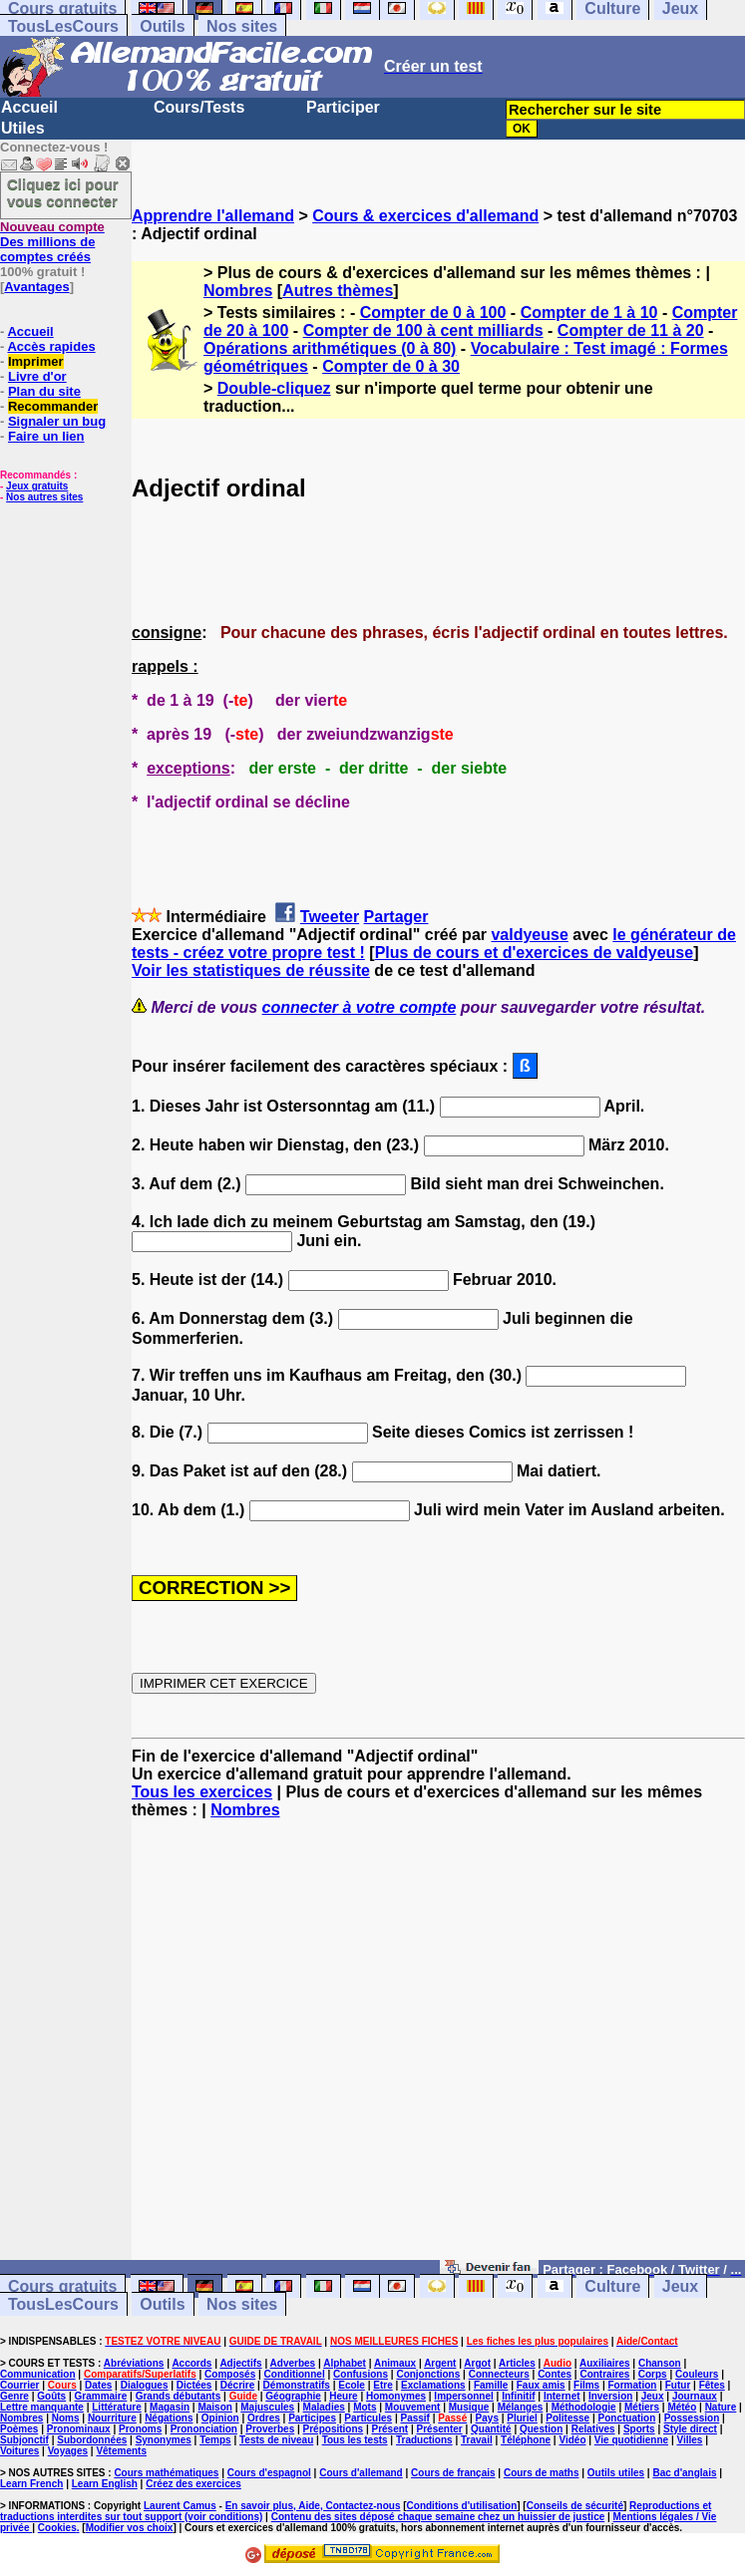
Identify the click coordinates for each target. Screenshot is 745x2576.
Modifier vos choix (130, 2527)
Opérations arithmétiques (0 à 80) (329, 348)
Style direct (690, 2428)
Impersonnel (463, 2396)
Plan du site (44, 391)
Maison (214, 2407)
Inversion (610, 2396)
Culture (612, 2286)
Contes (554, 2374)
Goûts (51, 2396)
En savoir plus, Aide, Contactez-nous (313, 2505)
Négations (168, 2418)
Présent (390, 2428)
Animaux (395, 2363)
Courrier (19, 2385)
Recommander (53, 406)
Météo (681, 2407)
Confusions (360, 2374)
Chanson (659, 2363)
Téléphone (526, 2439)
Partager (396, 916)
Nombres (237, 290)
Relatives (593, 2428)
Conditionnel (294, 2374)
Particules (368, 2418)
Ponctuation (627, 2418)
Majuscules (267, 2407)
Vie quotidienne (631, 2439)
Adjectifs (240, 2363)
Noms (66, 2418)
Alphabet (344, 2363)
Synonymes (163, 2439)
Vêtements (121, 2450)
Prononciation (204, 2428)
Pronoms (140, 2428)
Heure (343, 2396)
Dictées (194, 2385)
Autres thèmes (337, 290)
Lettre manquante (42, 2407)
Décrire (237, 2385)
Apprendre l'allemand (213, 215)
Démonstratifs (296, 2385)
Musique (469, 2407)
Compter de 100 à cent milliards (423, 330)
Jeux (680, 2286)
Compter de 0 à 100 (433, 312)
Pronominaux (79, 2428)
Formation (632, 2385)
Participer (343, 107)
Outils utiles (615, 2472)
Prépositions (333, 2428)
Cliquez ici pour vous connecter (63, 192)
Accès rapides (51, 346)
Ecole (351, 2385)
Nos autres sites (44, 496)
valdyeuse (529, 934)
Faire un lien (46, 436)
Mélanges (521, 2407)
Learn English (105, 2483)
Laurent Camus (180, 2505)
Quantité (491, 2428)
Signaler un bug (57, 421)
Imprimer (36, 361)
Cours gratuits (62, 2286)
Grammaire (101, 2396)
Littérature (116, 2407)
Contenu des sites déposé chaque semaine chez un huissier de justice (438, 2516)
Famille (491, 2385)
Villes (689, 2439)
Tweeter (329, 916)
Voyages (68, 2450)
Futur (678, 2385)
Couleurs (696, 2374)
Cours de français (453, 2472)
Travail (477, 2439)
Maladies (324, 2407)
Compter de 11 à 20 (631, 330)
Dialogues (145, 2385)
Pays (487, 2418)
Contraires (604, 2374)
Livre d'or (37, 376)
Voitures (19, 2450)
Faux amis (541, 2385)
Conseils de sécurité (575, 2505)
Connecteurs (499, 2374)
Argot (477, 2363)
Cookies (57, 2527)
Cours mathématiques (166, 2472)
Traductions (424, 2439)
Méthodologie (584, 2407)
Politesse (567, 2418)
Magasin (169, 2407)
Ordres (263, 2418)
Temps (215, 2439)
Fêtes (712, 2385)
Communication (38, 2374)
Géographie (293, 2396)
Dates (98, 2385)
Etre (382, 2385)
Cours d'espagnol (269, 2472)
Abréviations (134, 2363)
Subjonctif (24, 2439)
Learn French (31, 2483)
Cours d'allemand (361, 2472)
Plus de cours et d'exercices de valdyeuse (534, 952)
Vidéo (572, 2439)
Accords (191, 2363)
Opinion (220, 2418)
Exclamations (433, 2385)
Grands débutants (178, 2396)
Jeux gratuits (37, 486)
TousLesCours (63, 26)
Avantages (36, 286)
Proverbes (269, 2428)
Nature (721, 2407)
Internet (562, 2396)
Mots (364, 2407)
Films (586, 2385)
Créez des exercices (193, 2483)
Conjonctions (428, 2374)
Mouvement (413, 2407)
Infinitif (518, 2396)
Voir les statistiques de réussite (251, 970)
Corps (652, 2374)
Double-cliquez (274, 388)
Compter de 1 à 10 (589, 312)
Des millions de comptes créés (52, 241)
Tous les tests (355, 2439)
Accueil (29, 107)
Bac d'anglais (684, 2472)
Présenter (440, 2428)
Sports (639, 2428)
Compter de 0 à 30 (391, 366)
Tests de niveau (276, 2439)
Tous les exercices (202, 1791)
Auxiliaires (604, 2363)
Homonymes (396, 2396)
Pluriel (522, 2418)
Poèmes (19, 2428)
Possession (692, 2418)
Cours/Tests (199, 107)
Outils (162, 26)
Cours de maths (541, 2472)
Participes (312, 2418)
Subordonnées (92, 2439)
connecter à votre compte (359, 1007)
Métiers (641, 2407)
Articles (517, 2363)
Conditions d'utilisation (462, 2505)
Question (541, 2428)
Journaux (694, 2396)
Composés (229, 2374)
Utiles (23, 128)
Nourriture (112, 2418)
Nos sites (241, 26)
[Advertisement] (438, 2048)
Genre (14, 2396)
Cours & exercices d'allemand (425, 215)
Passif (414, 2418)
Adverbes (293, 2363)
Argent (440, 2363)
